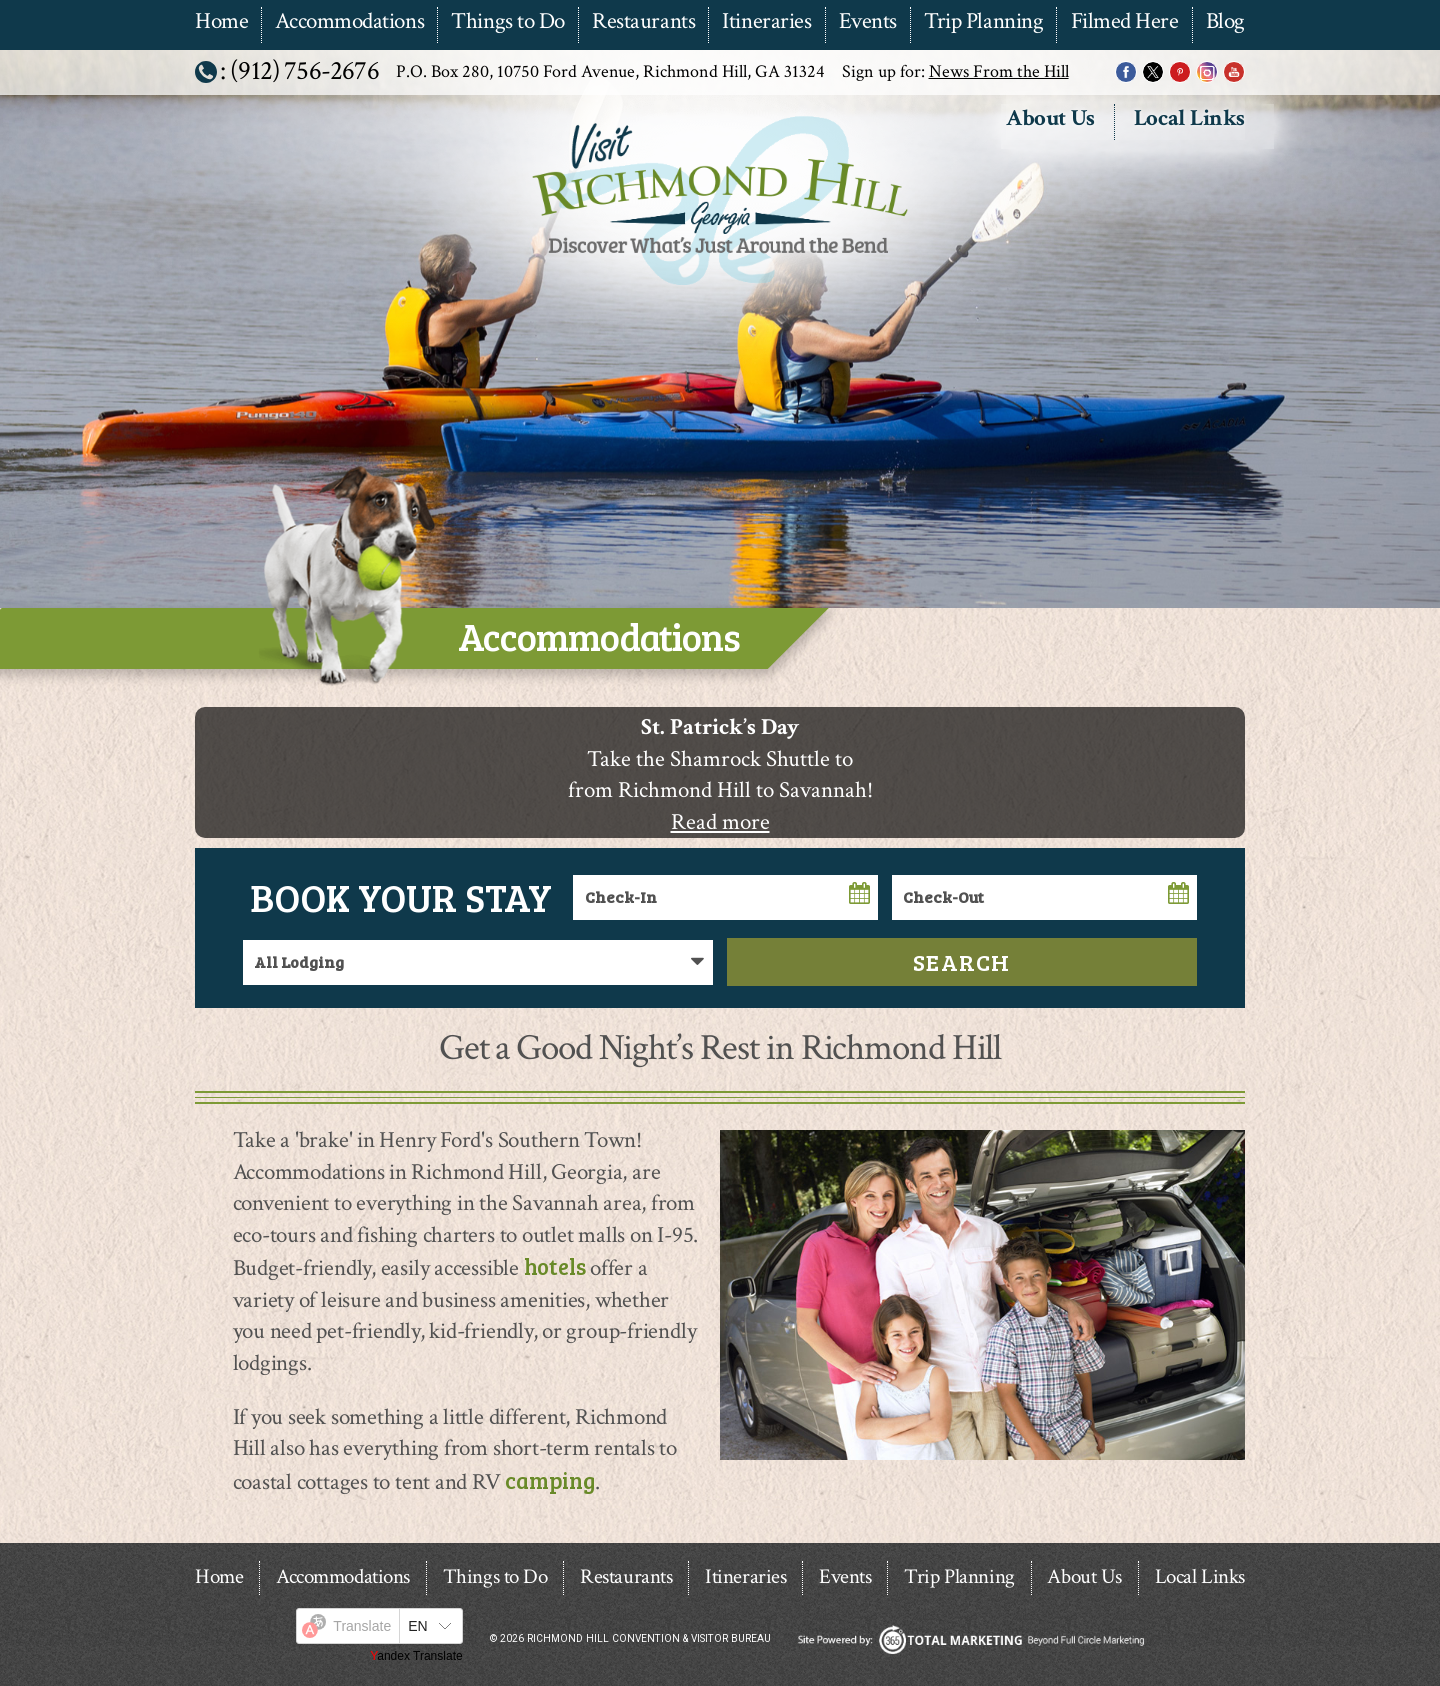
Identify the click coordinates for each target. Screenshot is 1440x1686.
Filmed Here (1125, 22)
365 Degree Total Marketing (971, 1639)
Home (221, 22)
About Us (1050, 119)
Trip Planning (983, 22)
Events (868, 22)
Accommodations (349, 22)
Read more (720, 822)
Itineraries (766, 22)
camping (549, 1480)
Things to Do (508, 22)
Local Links (1189, 119)
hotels (555, 1266)
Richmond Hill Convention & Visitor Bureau (718, 287)
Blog (1225, 22)
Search (962, 962)
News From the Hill (999, 71)
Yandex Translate (416, 1656)
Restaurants (643, 22)
